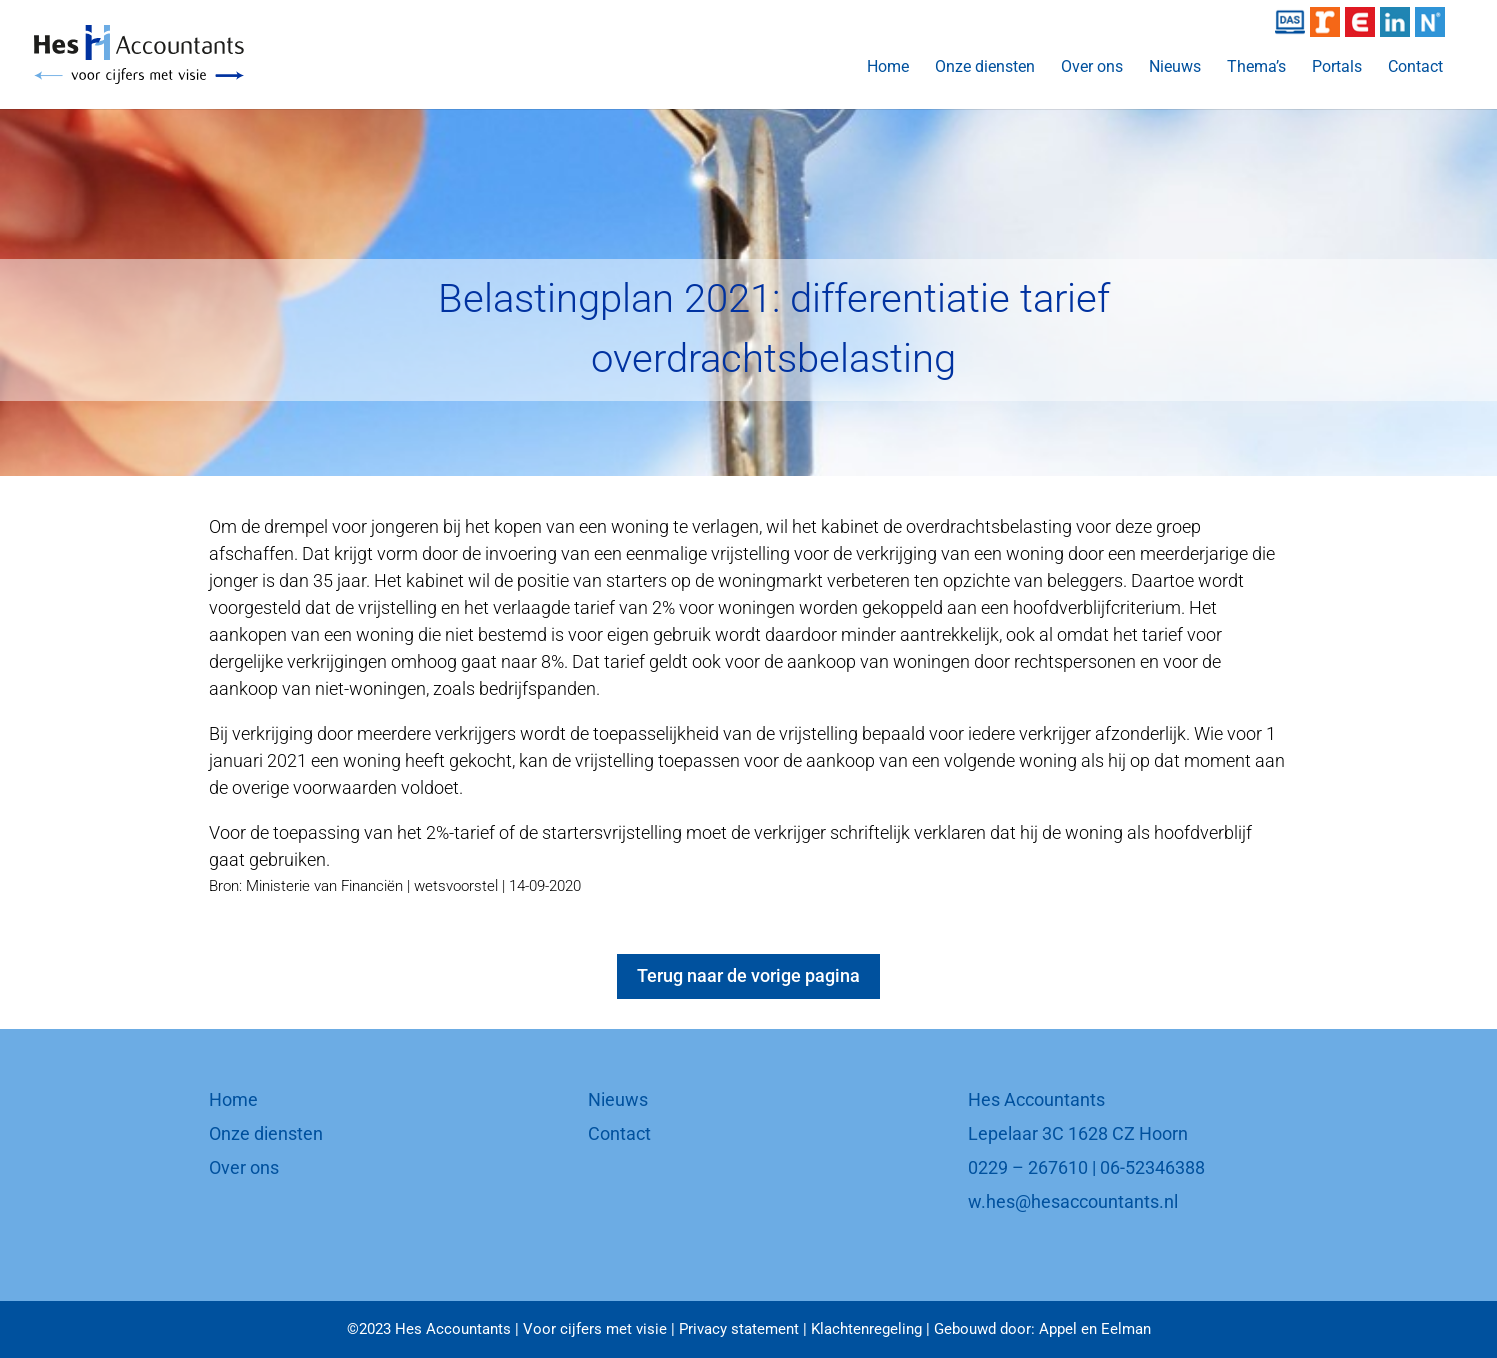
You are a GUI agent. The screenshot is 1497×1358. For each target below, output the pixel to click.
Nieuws (1175, 68)
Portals (1337, 68)
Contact (1415, 68)
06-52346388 (1152, 1167)
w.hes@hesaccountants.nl (1073, 1201)
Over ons (1092, 68)
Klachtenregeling (866, 1329)
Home (888, 68)
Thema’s (1256, 68)
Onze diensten (985, 68)
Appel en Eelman (1095, 1329)
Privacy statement (739, 1329)
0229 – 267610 (1028, 1167)
